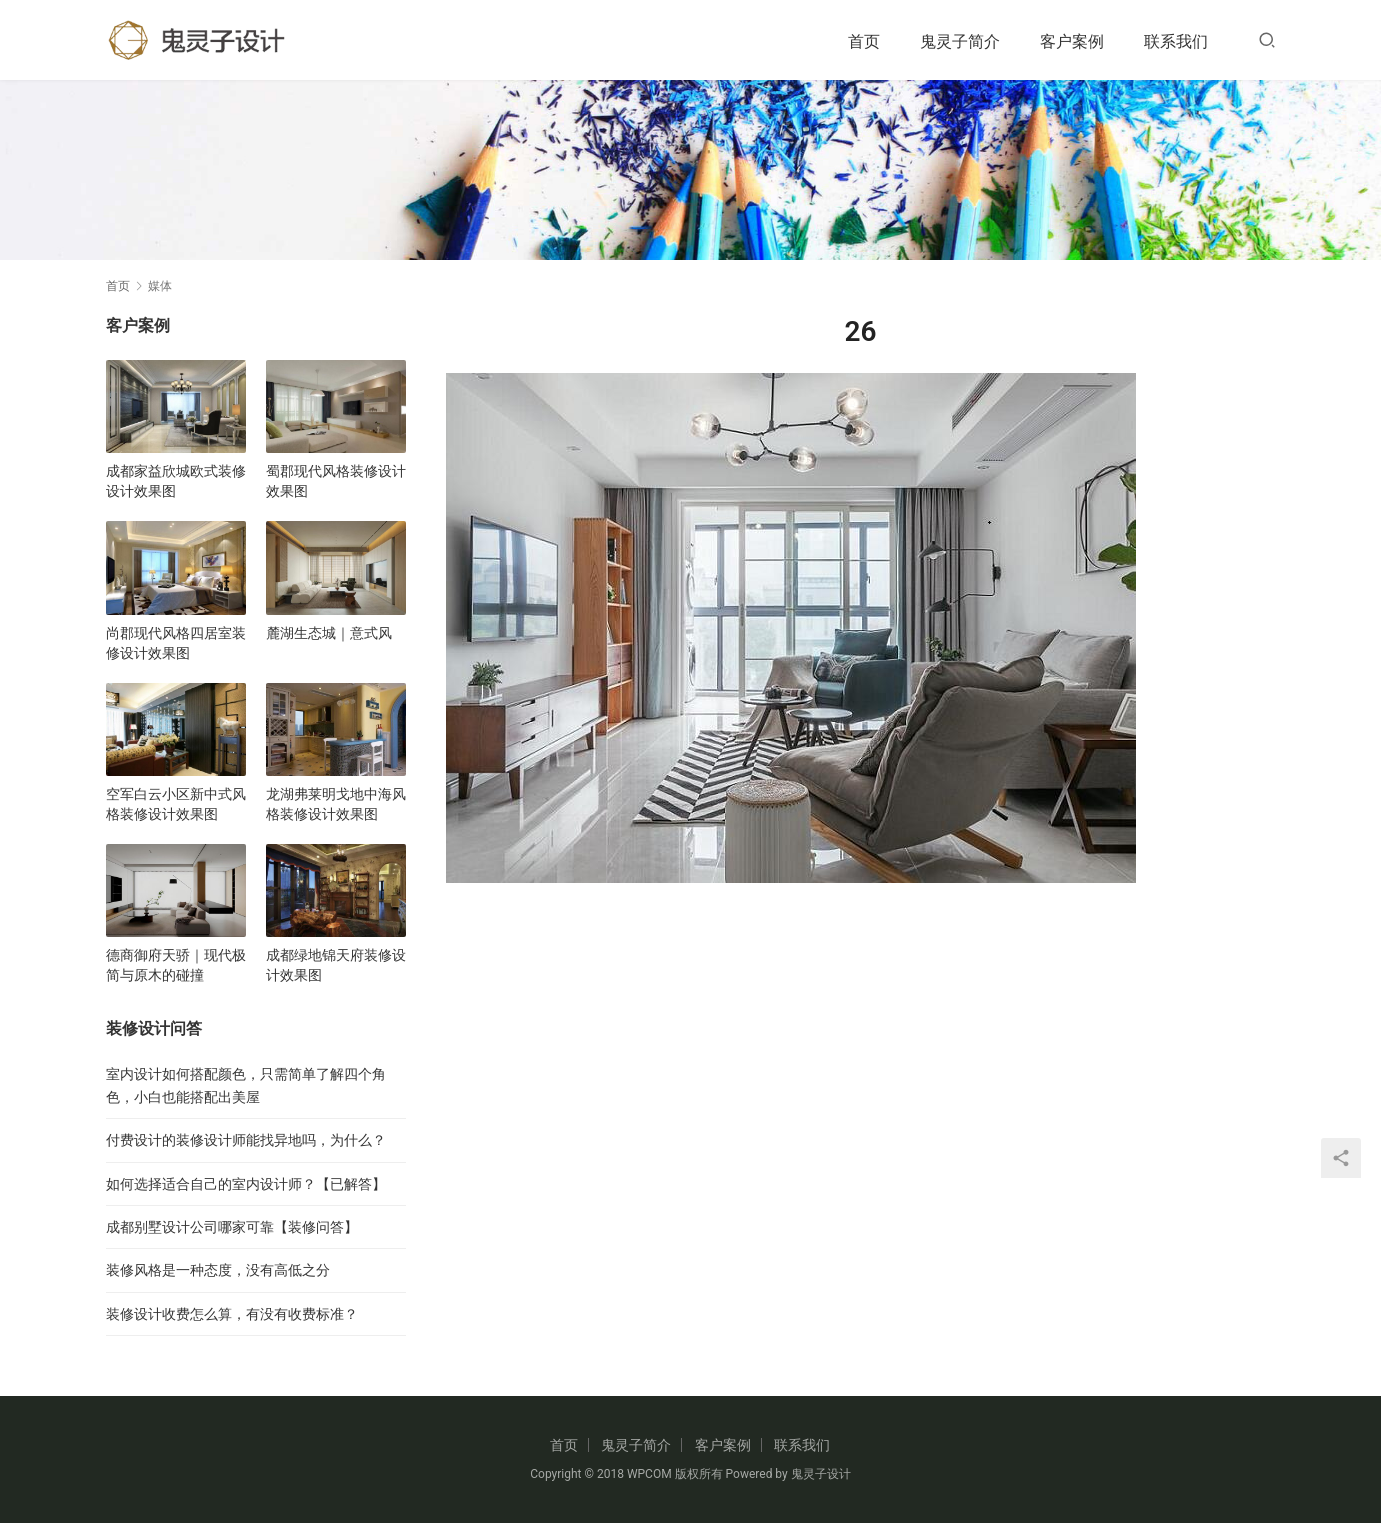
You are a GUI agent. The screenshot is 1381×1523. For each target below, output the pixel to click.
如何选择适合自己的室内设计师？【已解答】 (246, 1184)
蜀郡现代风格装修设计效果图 (336, 481)
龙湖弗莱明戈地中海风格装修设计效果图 (336, 804)
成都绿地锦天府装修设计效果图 (336, 965)
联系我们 (1176, 41)
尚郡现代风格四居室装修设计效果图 (176, 643)
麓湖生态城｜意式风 (329, 633)
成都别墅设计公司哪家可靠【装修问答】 (232, 1227)
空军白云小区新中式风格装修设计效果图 (176, 804)
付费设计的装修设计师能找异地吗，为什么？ (246, 1140)
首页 (864, 41)
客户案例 (1072, 41)
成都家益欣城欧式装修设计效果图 (176, 481)
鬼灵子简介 (960, 41)
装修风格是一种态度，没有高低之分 (218, 1270)
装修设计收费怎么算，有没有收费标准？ (232, 1314)
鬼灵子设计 (821, 1474)
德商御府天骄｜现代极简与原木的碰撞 (176, 965)
